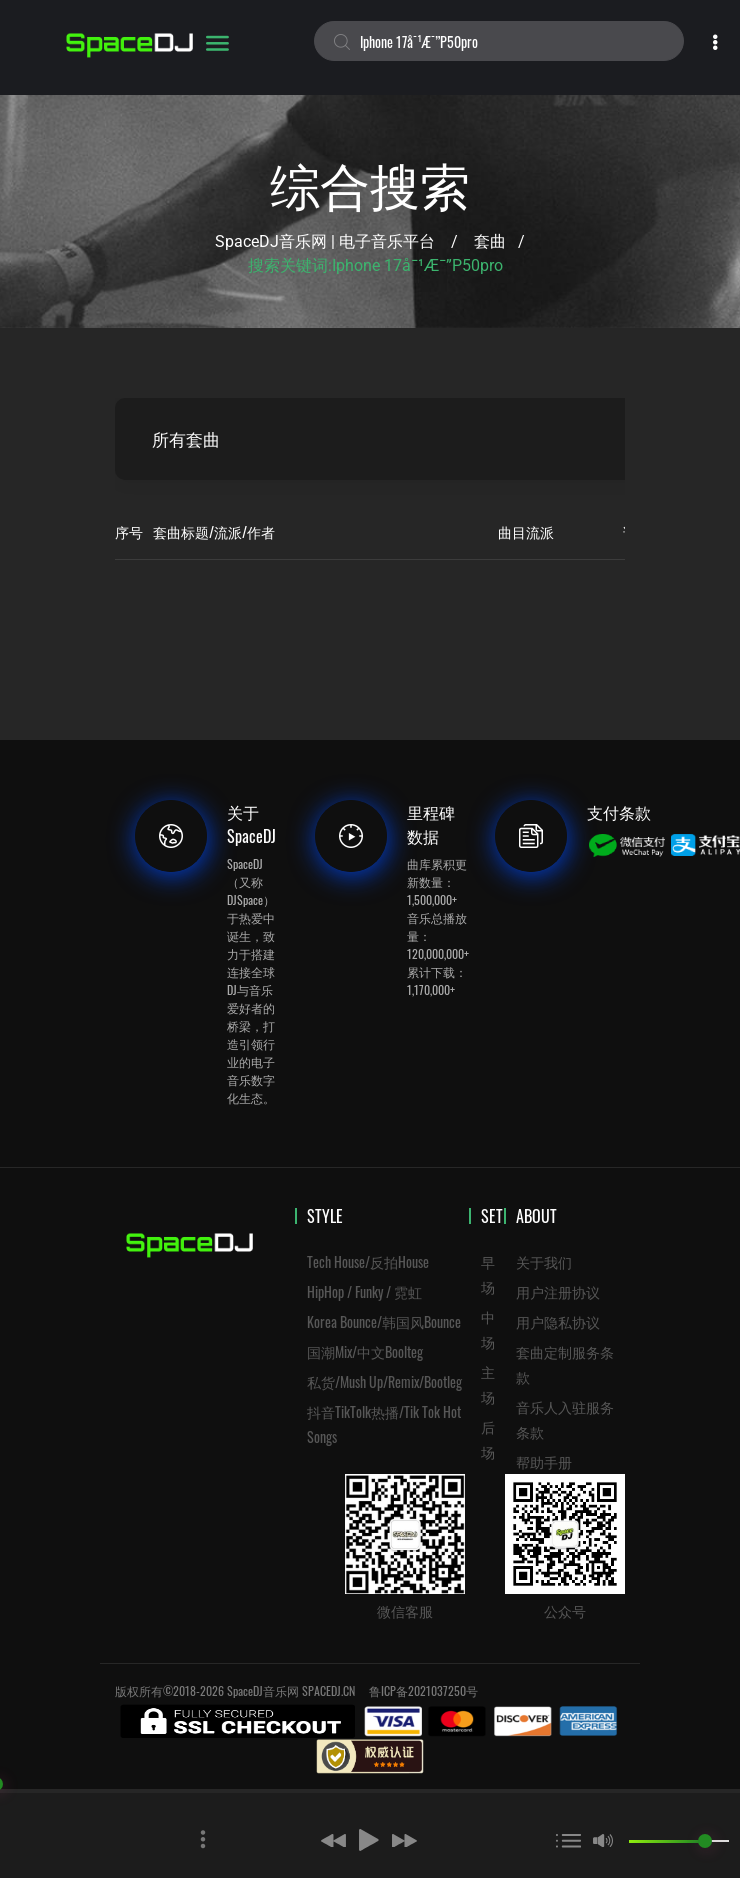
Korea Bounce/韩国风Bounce (384, 1321)
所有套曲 (191, 439)
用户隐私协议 (558, 1321)
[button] (301, 1840)
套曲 (490, 241)
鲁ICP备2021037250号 (423, 1690)
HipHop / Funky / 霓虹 (364, 1291)
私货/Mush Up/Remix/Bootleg (384, 1381)
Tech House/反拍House (368, 1261)
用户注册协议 (558, 1291)
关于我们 (544, 1261)
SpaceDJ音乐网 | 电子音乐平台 (325, 241)
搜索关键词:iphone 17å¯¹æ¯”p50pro (375, 265)
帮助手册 (544, 1461)
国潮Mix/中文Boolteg (365, 1351)
